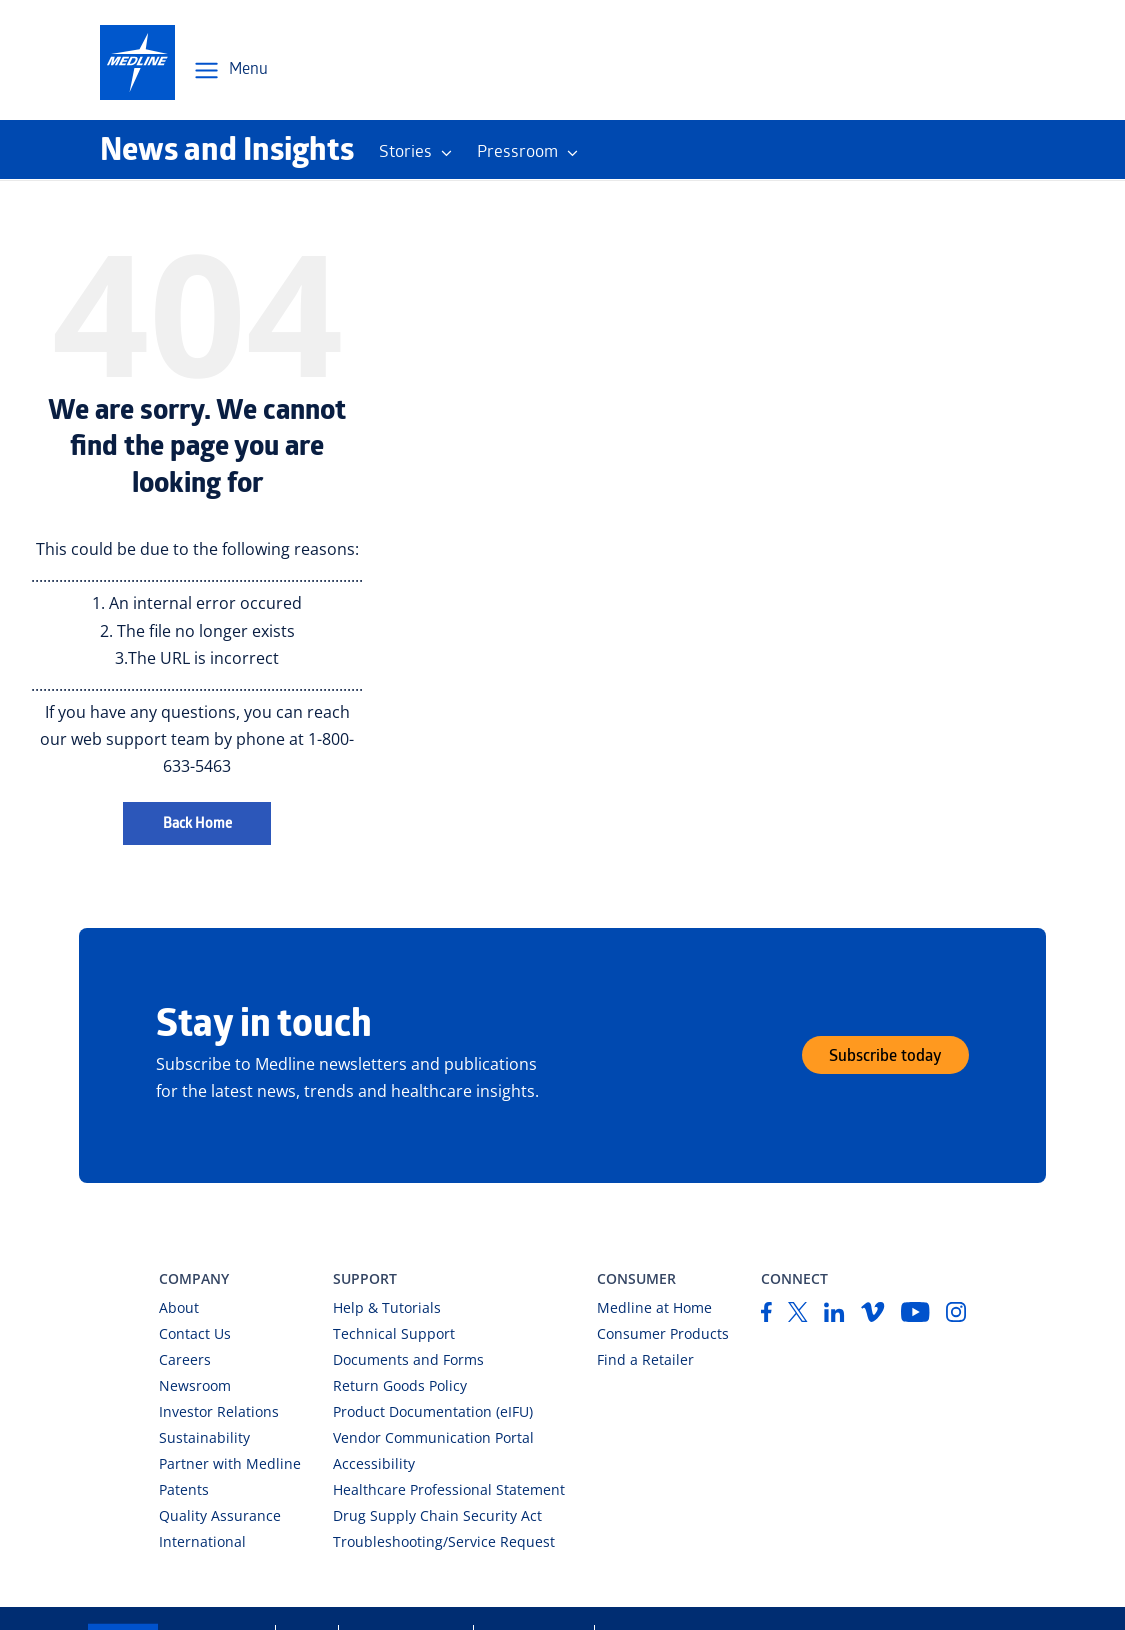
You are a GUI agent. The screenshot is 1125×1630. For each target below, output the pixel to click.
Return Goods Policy (400, 1385)
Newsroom (195, 1385)
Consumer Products (663, 1333)
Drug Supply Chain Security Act (437, 1515)
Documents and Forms (408, 1359)
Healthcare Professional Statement (449, 1489)
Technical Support (394, 1333)
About (179, 1307)
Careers (185, 1359)
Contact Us (195, 1333)
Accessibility (374, 1463)
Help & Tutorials (387, 1307)
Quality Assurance (220, 1515)
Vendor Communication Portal (433, 1437)
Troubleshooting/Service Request (444, 1541)
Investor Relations (219, 1411)
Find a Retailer (645, 1359)
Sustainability (204, 1437)
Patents (184, 1489)
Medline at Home (654, 1307)
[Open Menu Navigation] (230, 71)
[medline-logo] (137, 62)
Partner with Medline (230, 1463)
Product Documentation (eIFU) (433, 1411)
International (202, 1541)
